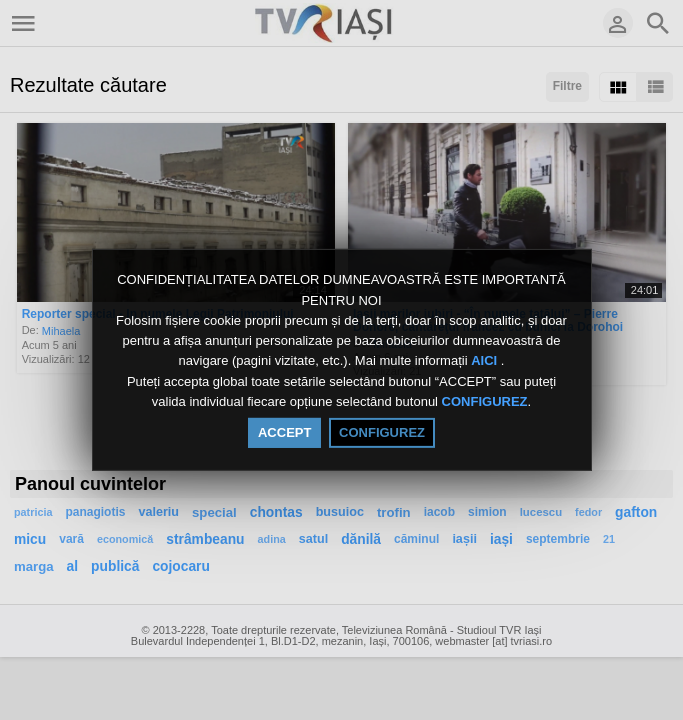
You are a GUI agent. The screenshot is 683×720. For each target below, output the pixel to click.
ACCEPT (284, 432)
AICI (486, 361)
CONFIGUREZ (485, 401)
